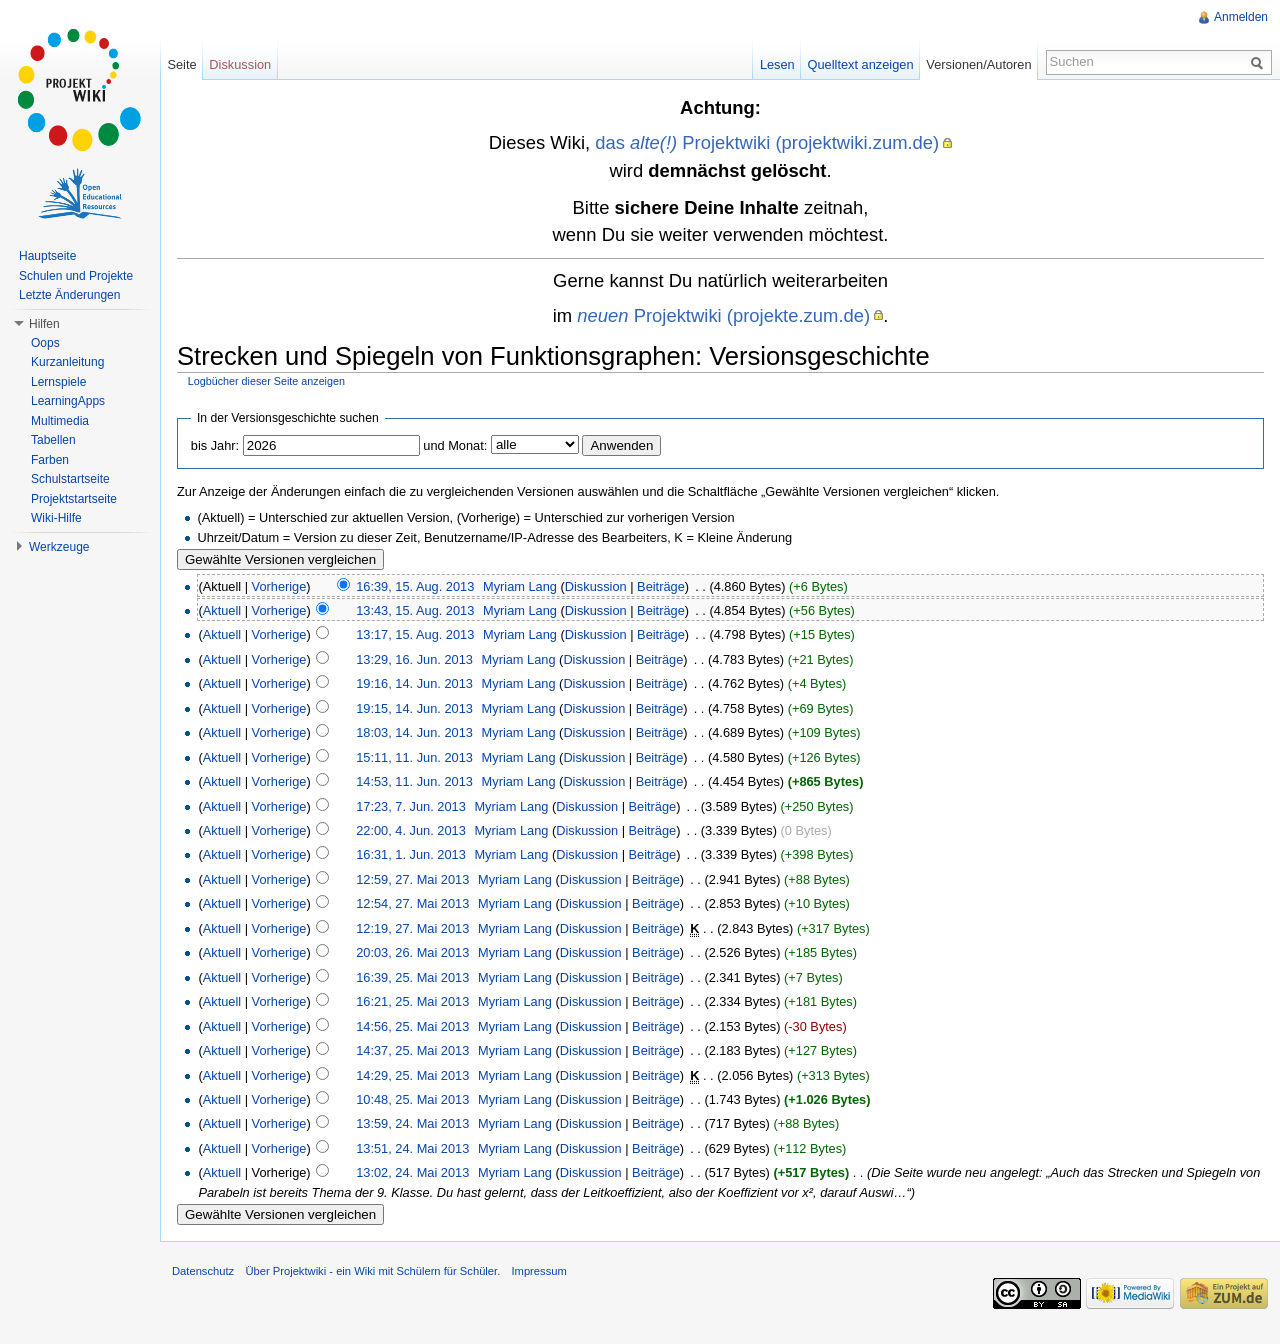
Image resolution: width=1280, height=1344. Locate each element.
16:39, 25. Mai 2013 (412, 977)
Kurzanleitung (67, 362)
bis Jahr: (215, 445)
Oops (45, 343)
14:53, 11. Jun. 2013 (414, 781)
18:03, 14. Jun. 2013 (414, 732)
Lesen (777, 64)
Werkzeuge (59, 547)
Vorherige (279, 586)
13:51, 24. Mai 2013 (412, 1148)
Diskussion (596, 586)
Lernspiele (58, 382)
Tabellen (53, 440)
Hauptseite (47, 256)
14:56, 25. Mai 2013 (412, 1026)
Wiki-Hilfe (56, 518)
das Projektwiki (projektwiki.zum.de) (767, 142)
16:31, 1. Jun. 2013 (411, 854)
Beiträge (661, 586)
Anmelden (1241, 17)
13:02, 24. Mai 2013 (412, 1172)
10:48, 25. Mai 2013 (412, 1099)
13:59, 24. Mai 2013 (412, 1123)
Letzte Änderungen (69, 295)
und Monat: (455, 445)
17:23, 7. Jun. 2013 (411, 806)
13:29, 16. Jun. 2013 (414, 659)
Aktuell (222, 610)
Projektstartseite (74, 499)
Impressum (538, 1271)
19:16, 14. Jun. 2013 (414, 683)
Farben (50, 460)
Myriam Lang (520, 586)
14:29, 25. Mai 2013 (412, 1075)
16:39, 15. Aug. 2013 (415, 586)
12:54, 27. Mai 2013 (412, 903)
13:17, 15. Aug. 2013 (415, 634)
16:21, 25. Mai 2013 (412, 1001)
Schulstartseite (70, 479)
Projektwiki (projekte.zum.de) (723, 315)
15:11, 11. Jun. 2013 (414, 757)
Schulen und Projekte (76, 276)
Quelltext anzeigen (861, 64)
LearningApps (68, 401)
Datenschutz (203, 1271)
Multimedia (60, 421)
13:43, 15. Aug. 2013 (415, 610)
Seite (181, 64)
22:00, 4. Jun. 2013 (411, 830)
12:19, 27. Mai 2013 (412, 928)
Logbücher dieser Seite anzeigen (266, 381)
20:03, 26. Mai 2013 (412, 952)
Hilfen (44, 324)
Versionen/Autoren (978, 64)
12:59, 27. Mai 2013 (412, 879)
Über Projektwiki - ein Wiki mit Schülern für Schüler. (372, 1271)
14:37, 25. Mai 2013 (412, 1050)
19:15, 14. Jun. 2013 (414, 708)
